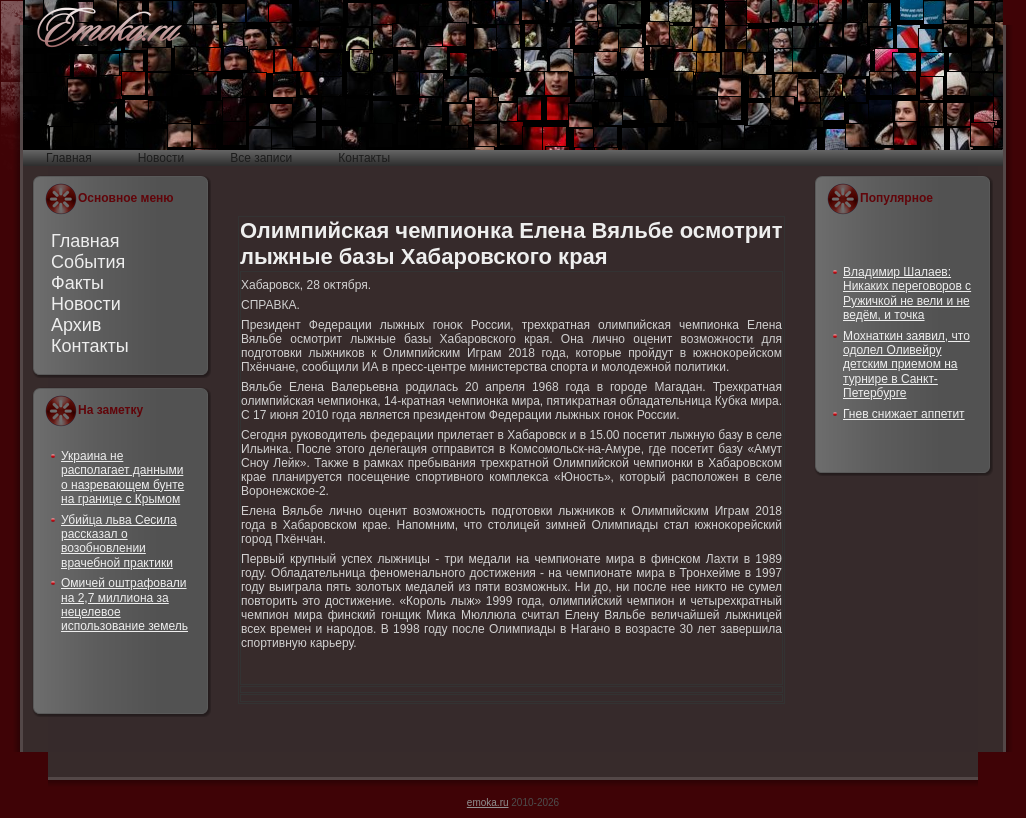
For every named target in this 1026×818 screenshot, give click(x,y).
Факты (77, 283)
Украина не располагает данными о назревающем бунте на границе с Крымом (122, 477)
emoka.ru (488, 802)
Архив (76, 325)
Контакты (90, 346)
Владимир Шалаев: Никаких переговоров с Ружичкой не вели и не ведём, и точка (907, 293)
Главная (85, 241)
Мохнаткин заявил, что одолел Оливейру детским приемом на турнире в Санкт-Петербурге (906, 365)
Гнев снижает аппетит (904, 414)
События (88, 262)
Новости (86, 304)
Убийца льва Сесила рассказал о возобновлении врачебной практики (119, 541)
